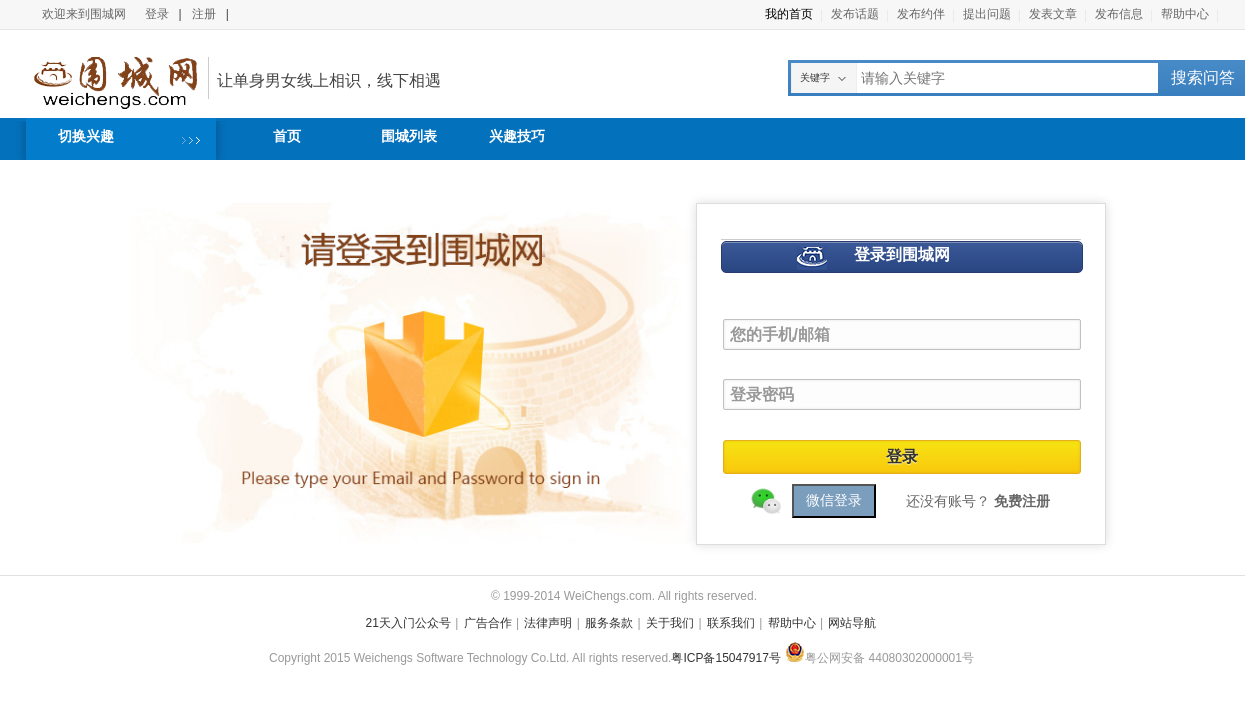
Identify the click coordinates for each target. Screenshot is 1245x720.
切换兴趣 (86, 136)
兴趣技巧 (517, 136)
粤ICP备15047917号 (725, 658)
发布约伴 (921, 14)
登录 (157, 14)
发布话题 (855, 14)
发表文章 (1053, 14)
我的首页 (789, 14)
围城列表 (409, 136)
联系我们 (731, 623)
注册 (204, 14)
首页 (287, 136)
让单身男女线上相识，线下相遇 (329, 80)
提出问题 (987, 14)
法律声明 (548, 623)
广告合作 (488, 623)
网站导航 (852, 623)
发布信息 (1119, 14)
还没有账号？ (978, 501)
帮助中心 (1185, 14)
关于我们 (670, 623)
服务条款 (609, 623)
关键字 (815, 77)
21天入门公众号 (408, 623)
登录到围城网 (902, 255)
